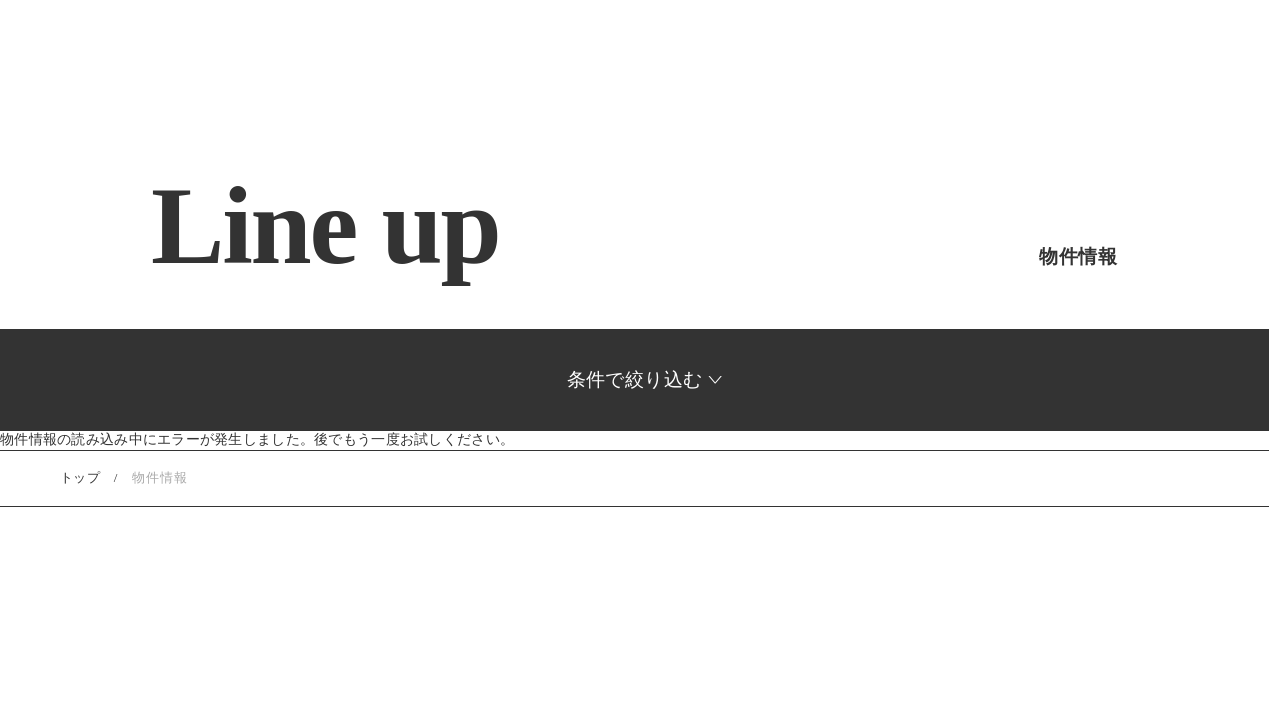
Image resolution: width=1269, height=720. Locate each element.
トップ (80, 477)
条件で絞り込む (635, 379)
